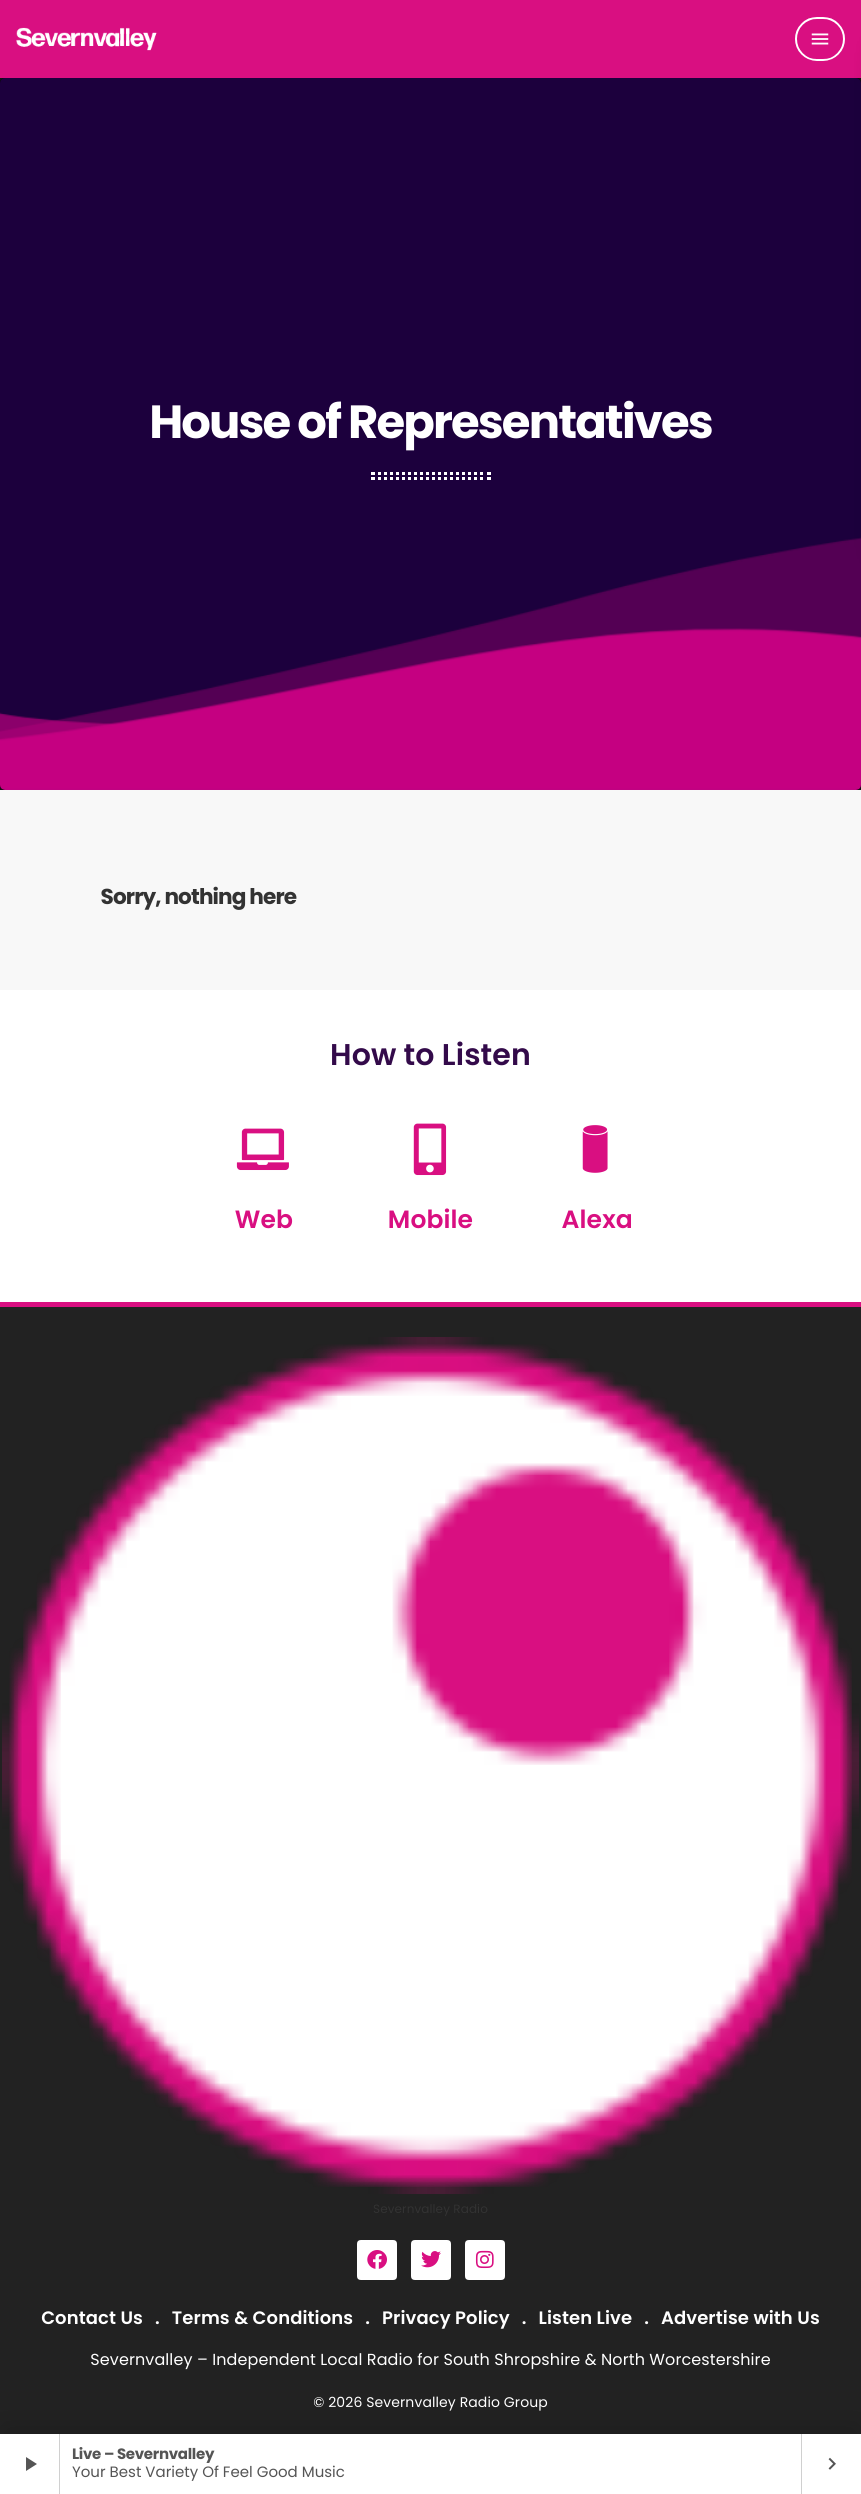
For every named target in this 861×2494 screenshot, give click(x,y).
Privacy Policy (446, 2318)
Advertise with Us (740, 2318)
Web (264, 1219)
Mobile (430, 1219)
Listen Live (586, 2318)
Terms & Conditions (262, 2318)
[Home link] (87, 39)
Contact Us (92, 2318)
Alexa (597, 1219)
